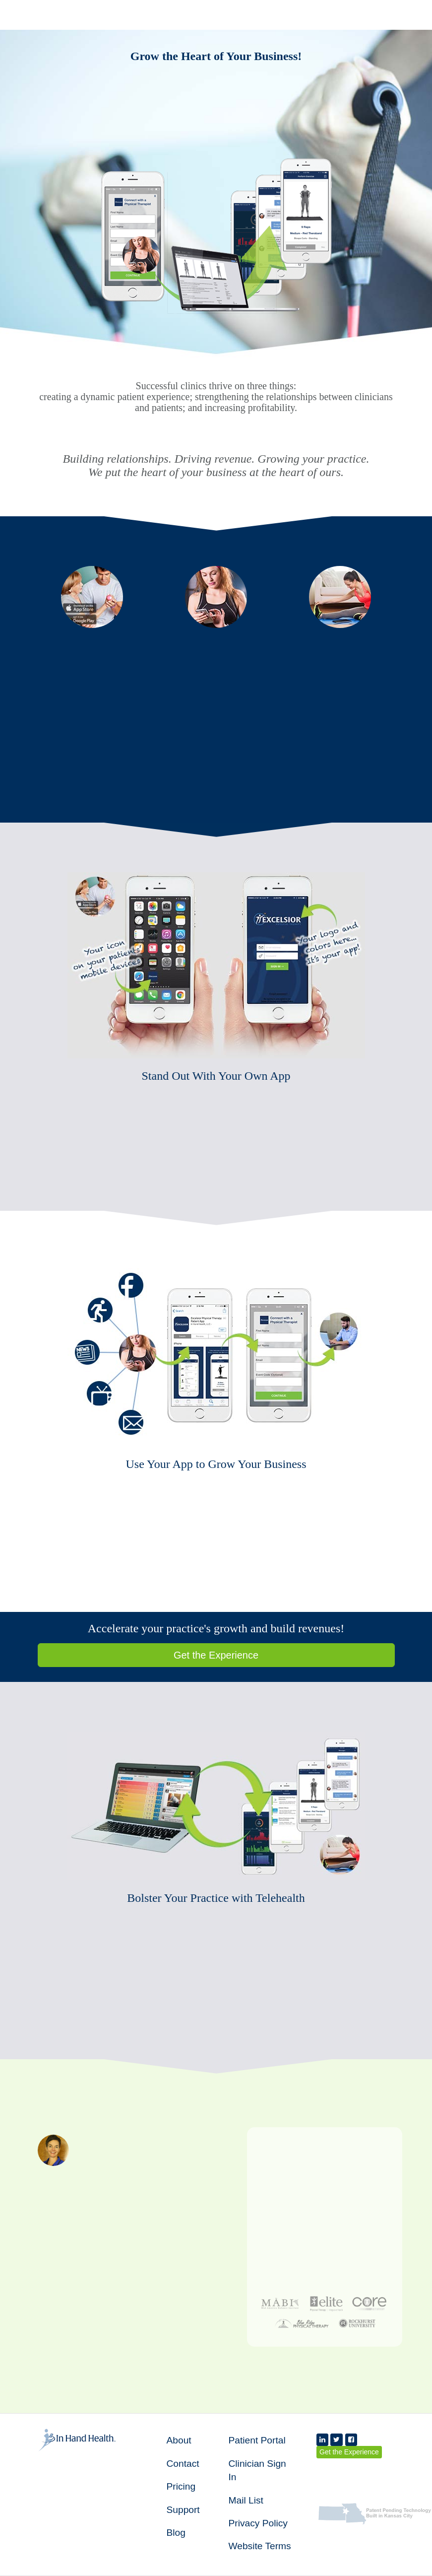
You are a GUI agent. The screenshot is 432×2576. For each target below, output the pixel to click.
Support (183, 2510)
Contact (183, 2463)
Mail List (246, 2500)
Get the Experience (216, 1655)
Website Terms (260, 2546)
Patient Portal (257, 2440)
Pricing (181, 2486)
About (179, 2440)
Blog (176, 2532)
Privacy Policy (258, 2523)
